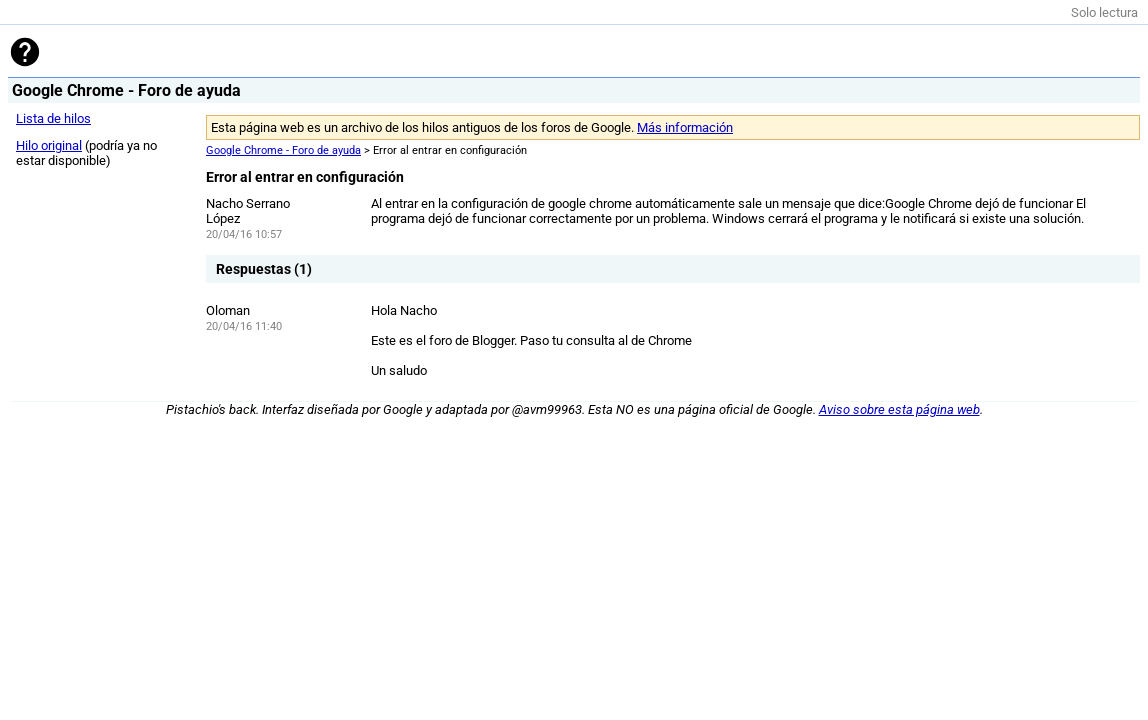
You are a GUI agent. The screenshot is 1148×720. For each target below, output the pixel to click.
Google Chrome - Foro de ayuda (283, 150)
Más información (685, 127)
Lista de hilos (53, 118)
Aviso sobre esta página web (899, 409)
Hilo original (49, 145)
